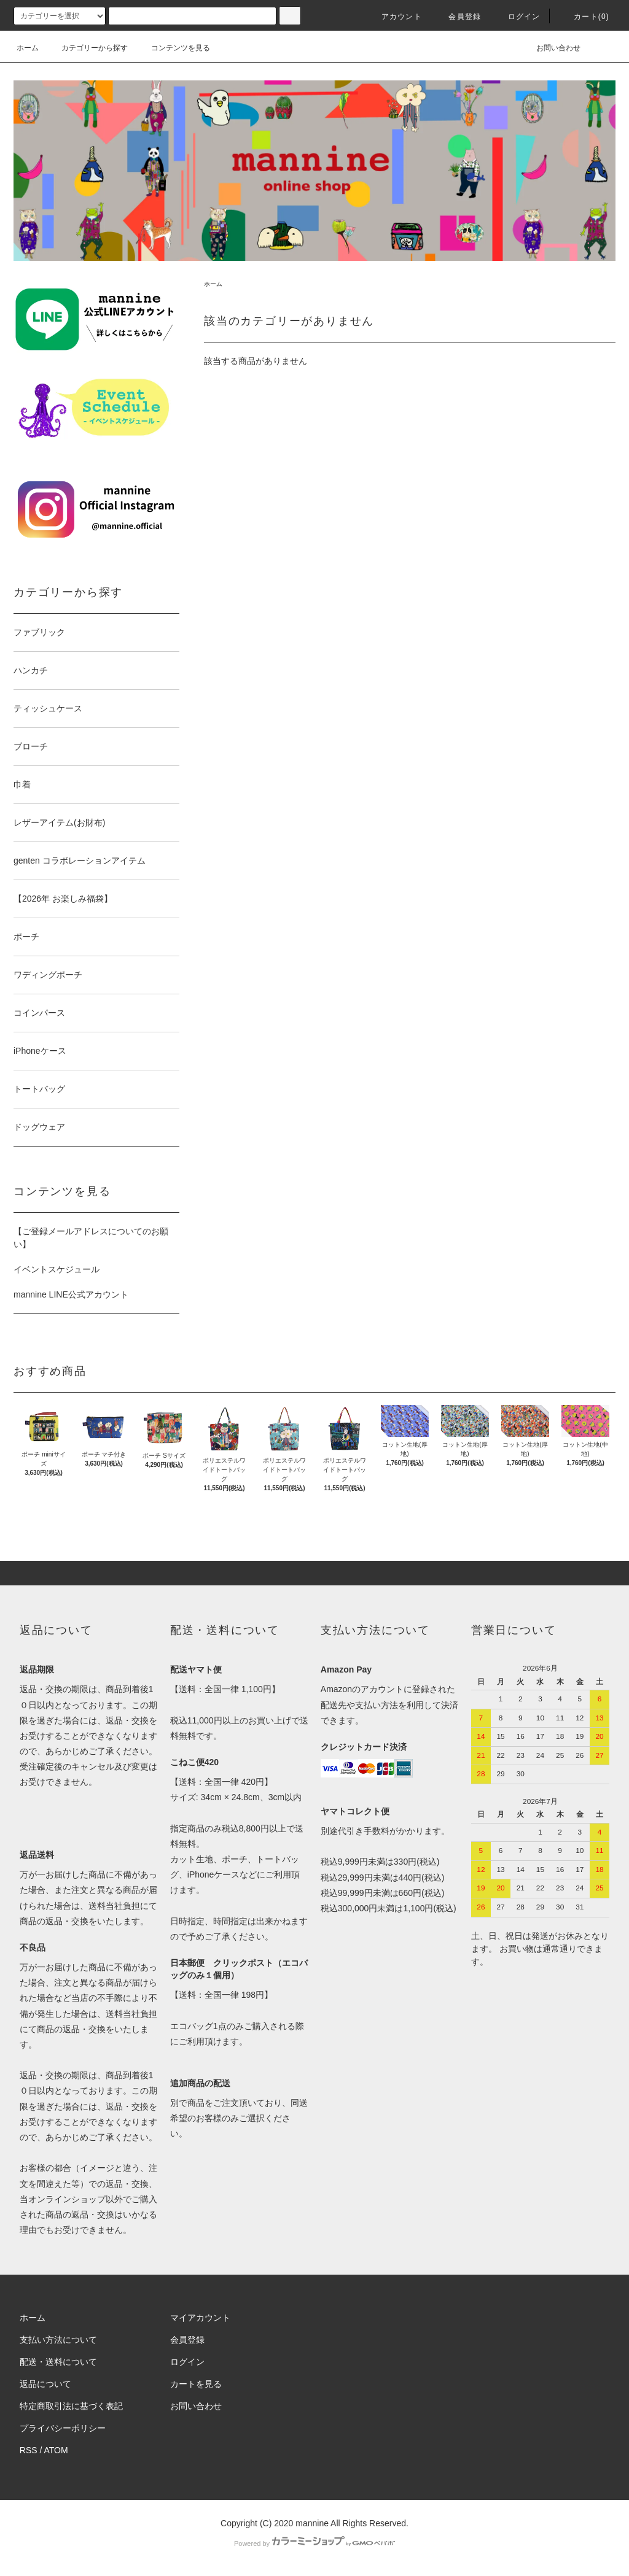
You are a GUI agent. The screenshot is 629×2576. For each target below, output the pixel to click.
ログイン (517, 16)
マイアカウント (200, 2318)
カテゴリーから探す (87, 48)
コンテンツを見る (173, 48)
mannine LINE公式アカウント (71, 1294)
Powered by (314, 2543)
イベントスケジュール (57, 1269)
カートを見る (196, 2384)
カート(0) (584, 16)
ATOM (56, 2450)
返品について (45, 2384)
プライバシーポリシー (63, 2428)
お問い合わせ (551, 48)
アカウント (394, 16)
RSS (28, 2450)
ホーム (28, 48)
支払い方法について (58, 2340)
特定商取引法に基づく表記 (71, 2406)
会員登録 (457, 16)
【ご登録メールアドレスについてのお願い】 (91, 1237)
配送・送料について (58, 2362)
